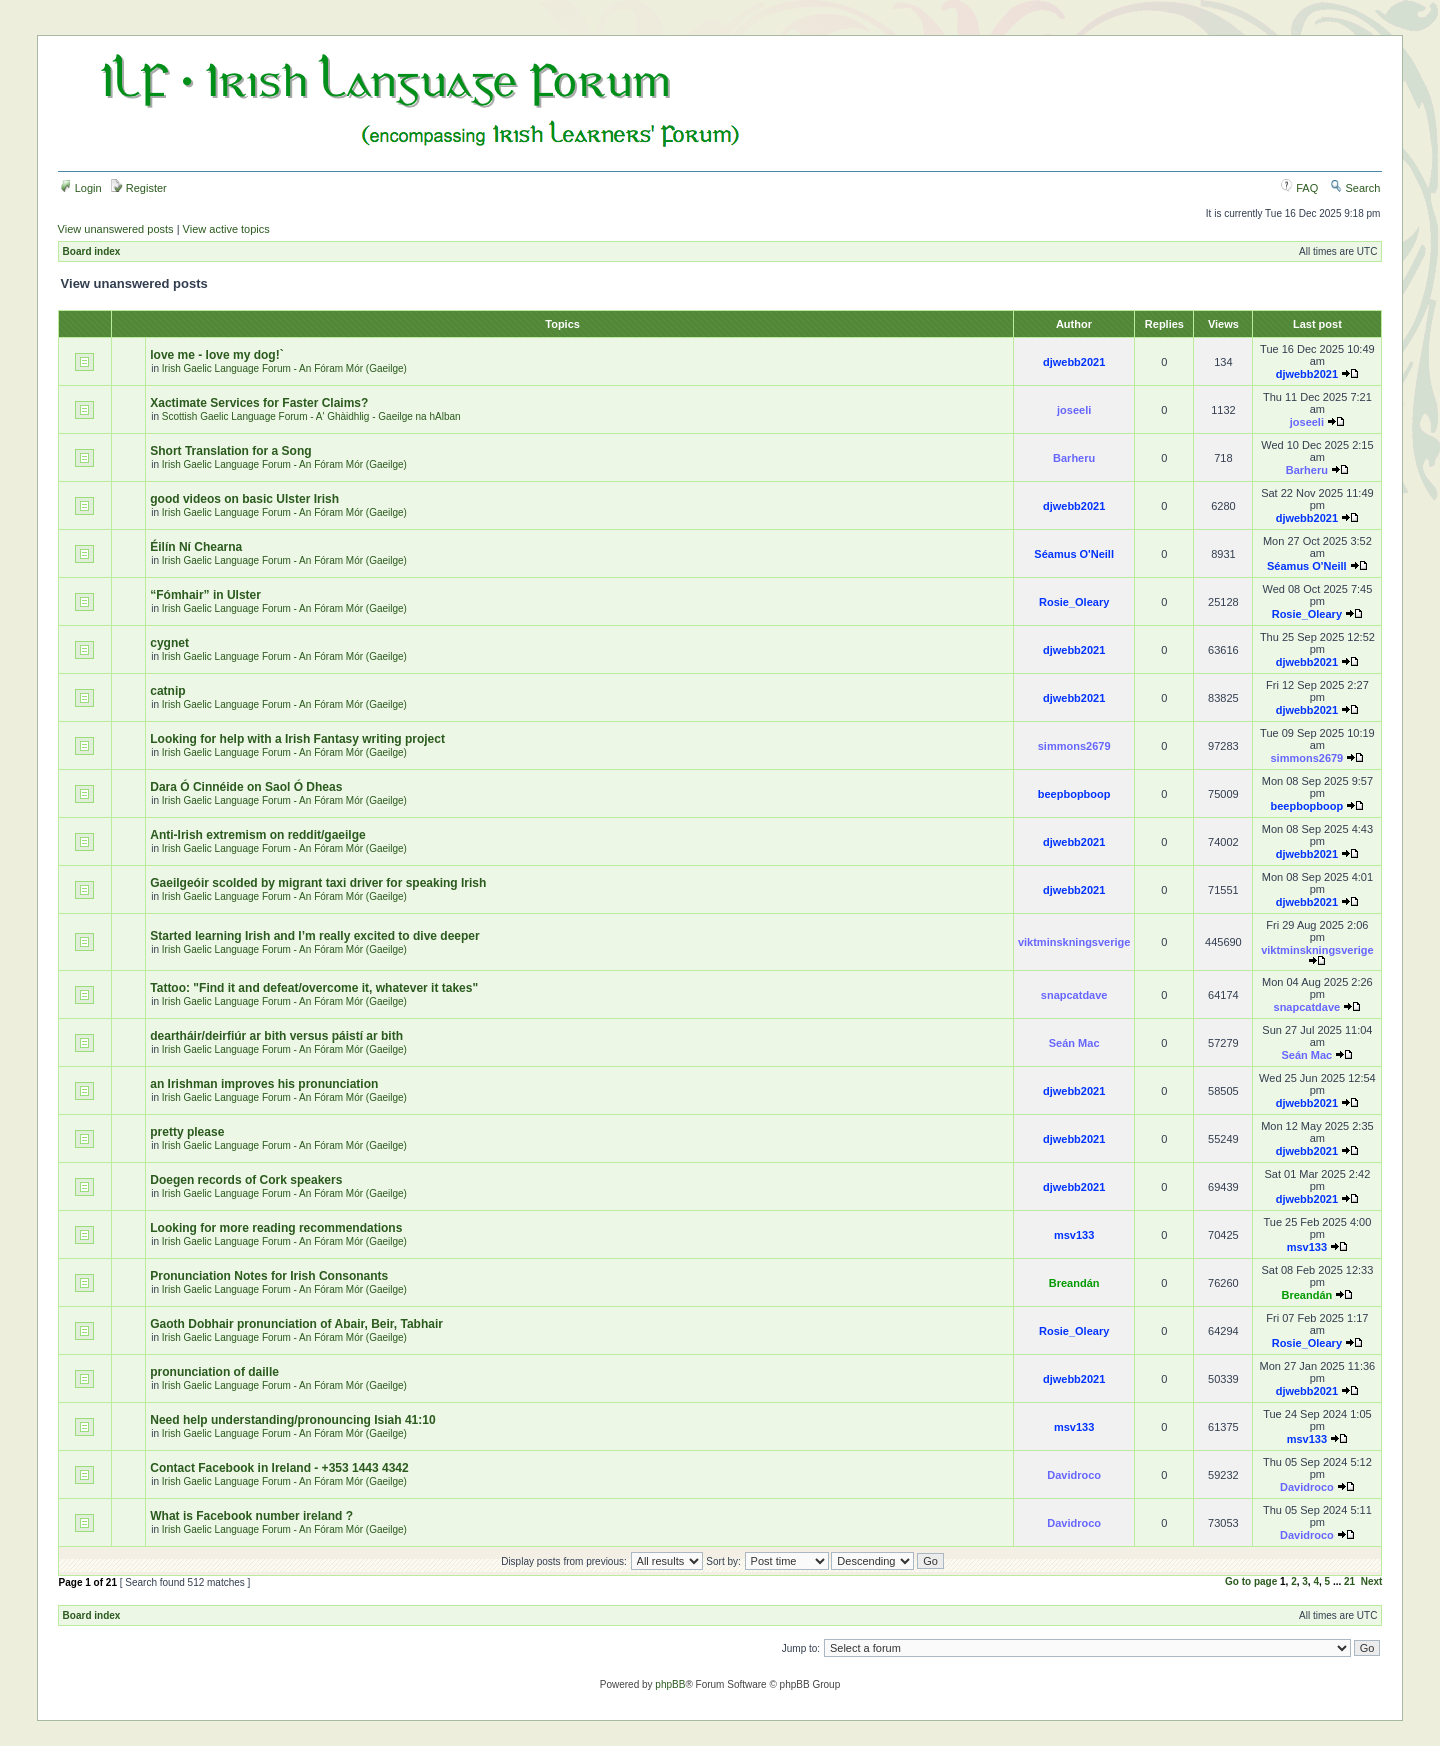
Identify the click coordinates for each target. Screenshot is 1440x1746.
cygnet (169, 643)
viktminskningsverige (1074, 942)
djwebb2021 (1074, 362)
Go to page (1251, 1581)
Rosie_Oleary (1074, 602)
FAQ (1299, 188)
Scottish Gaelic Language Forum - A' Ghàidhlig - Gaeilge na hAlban (311, 416)
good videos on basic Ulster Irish (244, 499)
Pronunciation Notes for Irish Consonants (269, 1276)
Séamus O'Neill (1074, 554)
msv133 (1074, 1235)
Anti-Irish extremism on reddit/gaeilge (257, 835)
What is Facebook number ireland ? (251, 1516)
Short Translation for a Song (230, 451)
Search (1355, 188)
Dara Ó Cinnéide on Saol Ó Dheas (246, 787)
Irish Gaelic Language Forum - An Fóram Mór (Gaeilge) (284, 368)
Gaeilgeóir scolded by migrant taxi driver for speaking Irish (318, 883)
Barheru (1074, 458)
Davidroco (1074, 1475)
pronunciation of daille (214, 1372)
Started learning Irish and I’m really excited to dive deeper (314, 936)
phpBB (670, 1684)
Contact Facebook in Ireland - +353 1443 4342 (279, 1468)
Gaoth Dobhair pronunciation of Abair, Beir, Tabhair (296, 1324)
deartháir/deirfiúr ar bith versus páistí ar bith (276, 1036)
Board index (92, 251)
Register (139, 188)
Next (1372, 1581)
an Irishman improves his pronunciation (264, 1084)
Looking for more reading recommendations (276, 1228)
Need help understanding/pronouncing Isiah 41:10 (292, 1420)
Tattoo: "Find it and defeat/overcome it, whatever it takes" (314, 988)
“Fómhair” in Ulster (205, 595)
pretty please (187, 1132)
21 (1349, 1581)
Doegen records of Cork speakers (246, 1180)
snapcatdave (1074, 995)
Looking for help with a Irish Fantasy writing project (297, 739)
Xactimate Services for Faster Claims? (259, 403)
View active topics (226, 229)
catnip (167, 691)
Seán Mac (1074, 1043)
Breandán (1074, 1283)
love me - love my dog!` (216, 355)
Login (81, 188)
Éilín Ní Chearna (196, 547)
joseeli (1074, 410)
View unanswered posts (116, 229)
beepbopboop (1074, 794)
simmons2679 (1074, 746)
